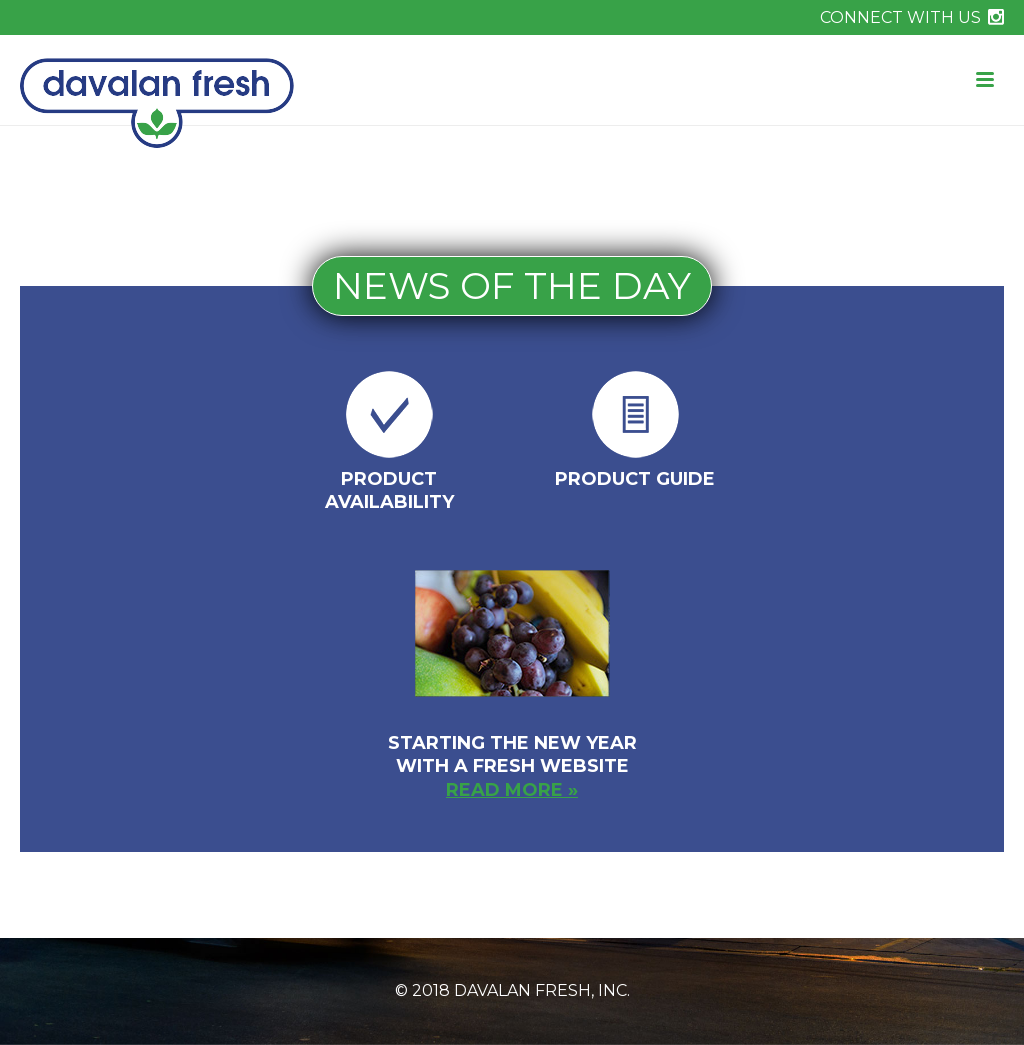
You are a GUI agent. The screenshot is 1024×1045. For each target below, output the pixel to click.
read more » (512, 790)
